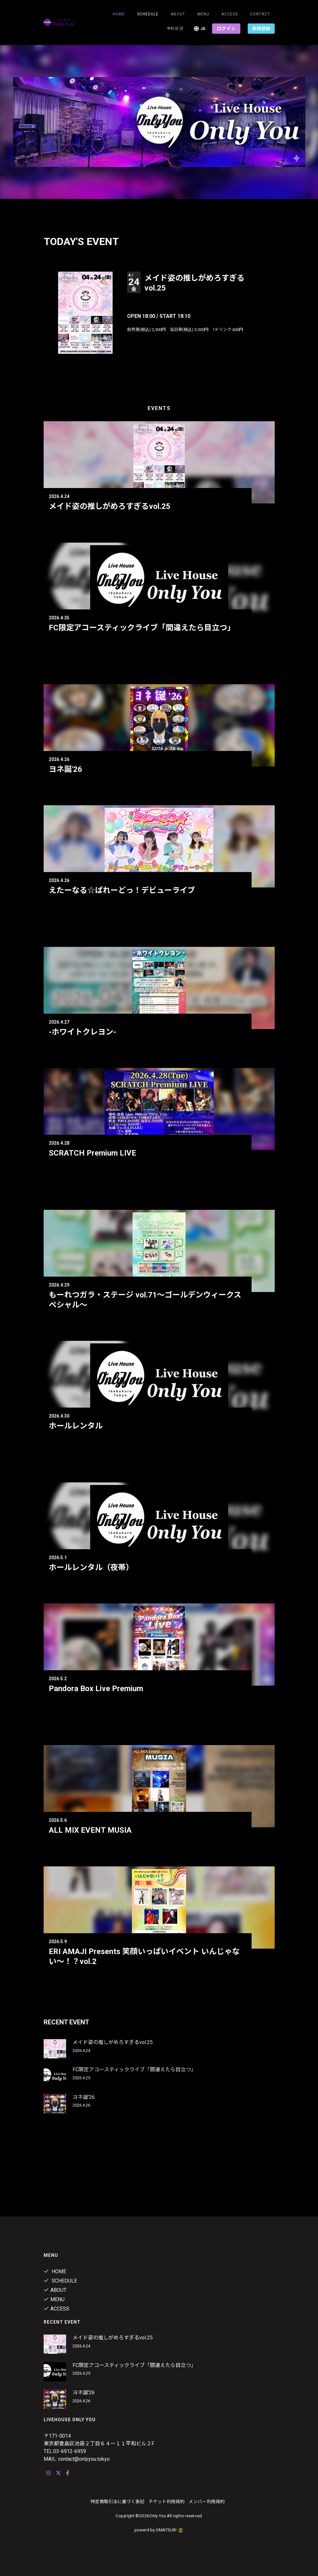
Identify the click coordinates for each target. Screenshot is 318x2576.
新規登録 (261, 28)
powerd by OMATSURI (159, 2529)
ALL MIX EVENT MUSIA (90, 1830)
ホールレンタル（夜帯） (91, 1567)
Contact (260, 14)
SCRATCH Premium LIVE (92, 1152)
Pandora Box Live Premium (96, 1688)
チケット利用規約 (167, 2501)
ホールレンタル (76, 1425)
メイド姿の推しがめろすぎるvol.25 (109, 506)
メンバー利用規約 (207, 2501)
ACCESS (229, 14)
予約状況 (175, 28)
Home (119, 14)
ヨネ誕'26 (65, 769)
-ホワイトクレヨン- (82, 1031)
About (178, 14)
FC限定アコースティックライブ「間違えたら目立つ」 (142, 627)
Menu (203, 14)
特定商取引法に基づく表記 (117, 2501)
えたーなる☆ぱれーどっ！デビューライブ (122, 890)
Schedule (60, 2281)
